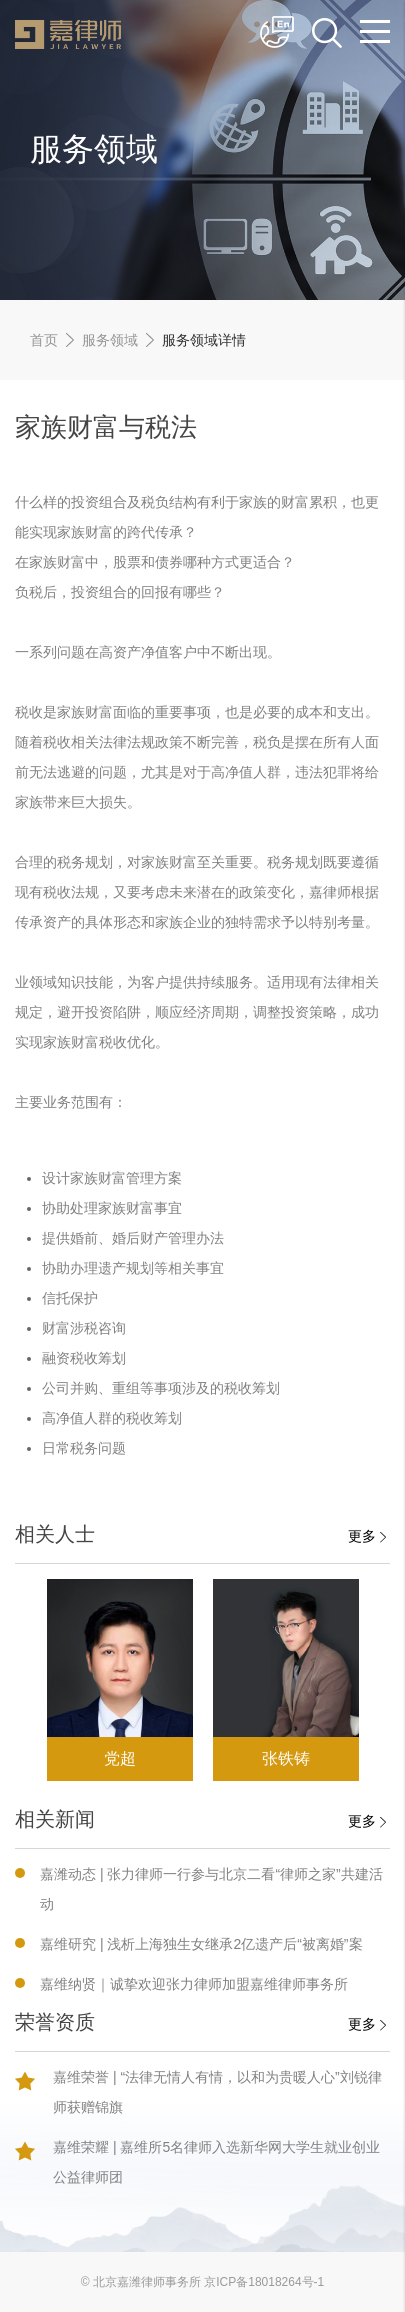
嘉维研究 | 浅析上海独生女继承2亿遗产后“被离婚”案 (201, 1944)
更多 (367, 1536)
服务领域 (110, 340)
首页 (44, 340)
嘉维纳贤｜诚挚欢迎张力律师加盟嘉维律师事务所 (194, 1984)
